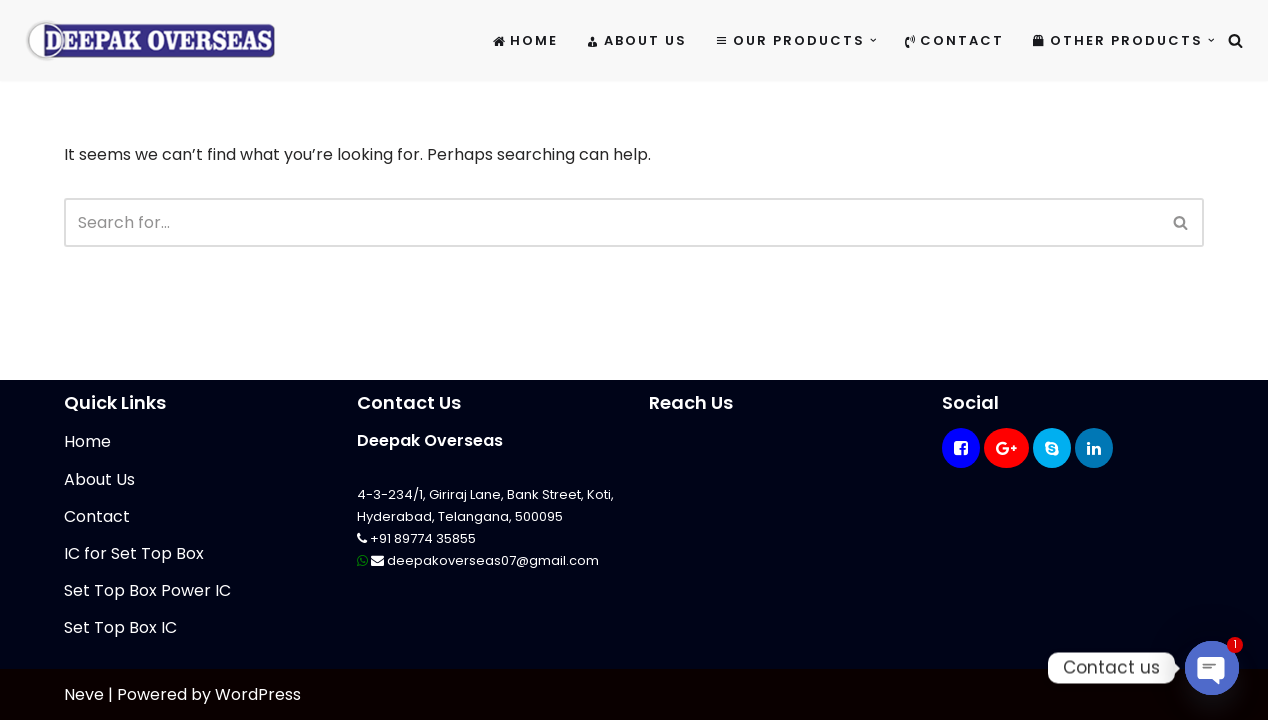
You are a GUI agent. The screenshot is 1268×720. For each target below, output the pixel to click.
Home (525, 40)
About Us (636, 40)
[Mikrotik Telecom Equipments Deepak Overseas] (150, 40)
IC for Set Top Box (134, 553)
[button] (873, 40)
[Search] (1235, 40)
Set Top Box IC (120, 627)
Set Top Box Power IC (147, 590)
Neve (84, 694)
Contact (954, 40)
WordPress (258, 694)
